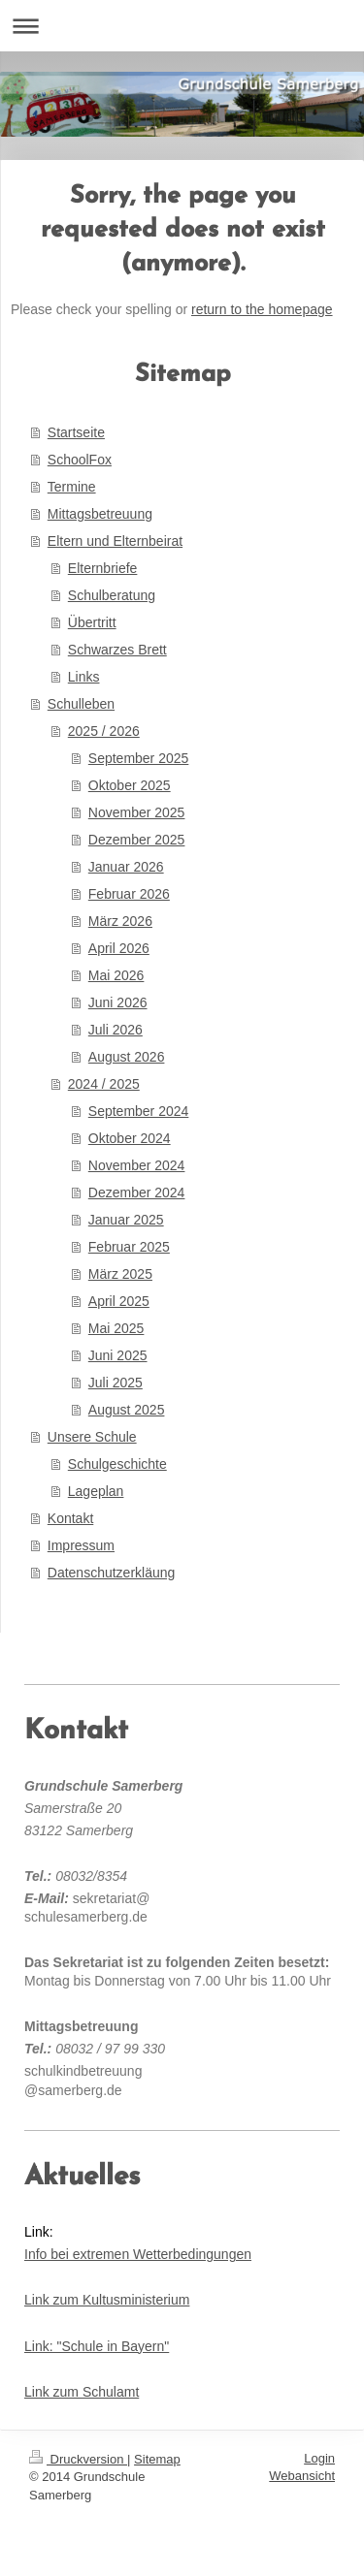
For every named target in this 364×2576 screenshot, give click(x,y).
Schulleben (81, 704)
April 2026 (118, 948)
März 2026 (120, 921)
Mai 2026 (116, 975)
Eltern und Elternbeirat (115, 541)
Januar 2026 (126, 867)
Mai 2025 (116, 1328)
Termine (72, 486)
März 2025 (120, 1274)
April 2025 (118, 1301)
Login (319, 2458)
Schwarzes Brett (117, 649)
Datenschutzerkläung (112, 1572)
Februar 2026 (129, 894)
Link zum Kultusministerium (106, 2299)
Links (84, 676)
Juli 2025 (115, 1382)
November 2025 (136, 812)
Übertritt (92, 622)
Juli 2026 (115, 1029)
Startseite (76, 432)
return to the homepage (262, 309)
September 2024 (138, 1111)
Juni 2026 (118, 1002)
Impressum (81, 1545)
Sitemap (157, 2459)
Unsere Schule (92, 1437)
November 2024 (136, 1165)
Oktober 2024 (129, 1138)
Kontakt (70, 1518)
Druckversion (78, 2459)
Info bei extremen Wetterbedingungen (137, 2254)
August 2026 (126, 1057)
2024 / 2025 (104, 1084)
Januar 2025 (126, 1219)
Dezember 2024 (136, 1192)
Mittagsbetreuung (100, 514)
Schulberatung (111, 595)
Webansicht (302, 2475)
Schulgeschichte (117, 1464)
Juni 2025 (118, 1355)
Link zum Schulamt (81, 2392)
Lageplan (96, 1491)
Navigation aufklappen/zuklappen (182, 26)
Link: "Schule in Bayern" (96, 2346)
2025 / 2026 (104, 731)
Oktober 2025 (129, 785)
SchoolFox (80, 459)
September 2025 (138, 758)
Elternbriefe (103, 568)
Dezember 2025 (136, 839)
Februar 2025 (129, 1247)
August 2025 (126, 1409)
